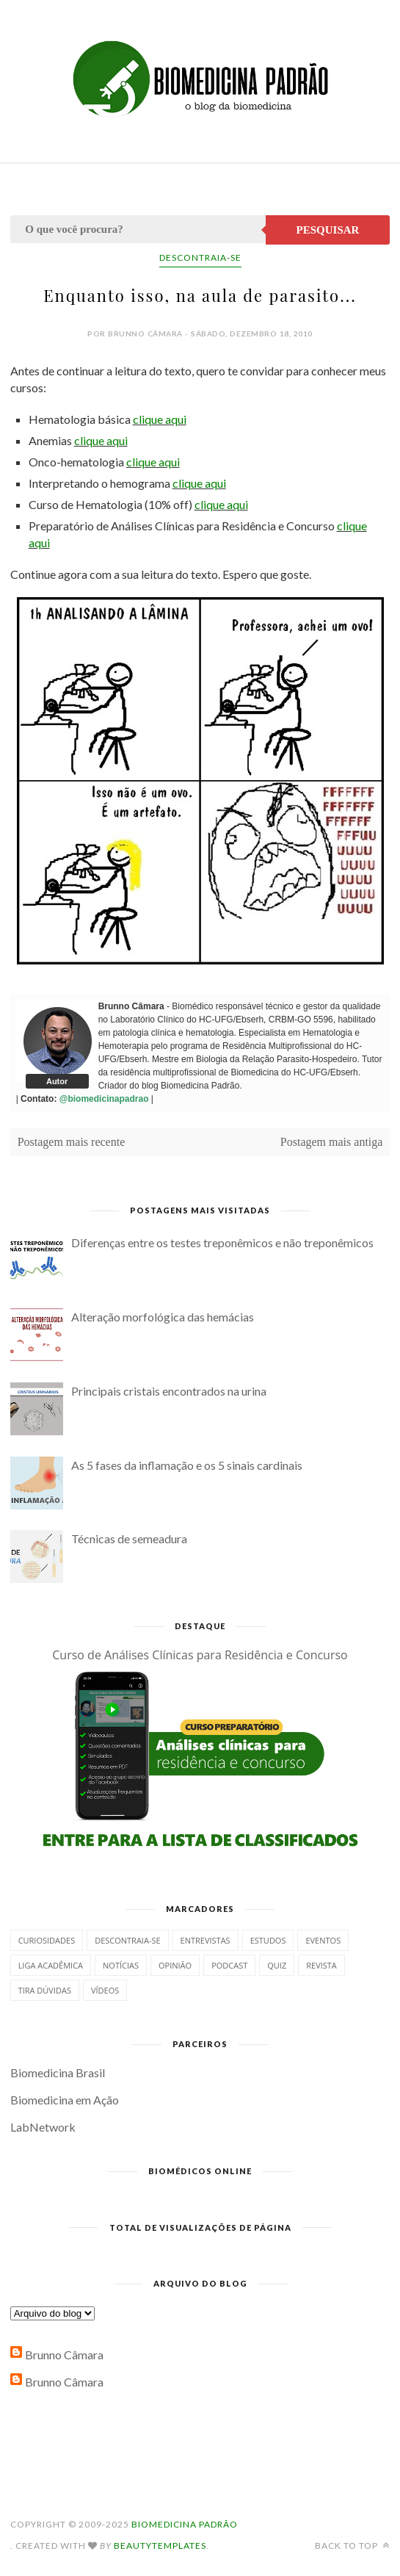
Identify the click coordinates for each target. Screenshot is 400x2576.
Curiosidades (47, 1940)
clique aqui (159, 419)
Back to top (352, 2545)
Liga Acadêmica (50, 1965)
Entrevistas (205, 1940)
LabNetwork (43, 2127)
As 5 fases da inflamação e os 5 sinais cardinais (186, 1465)
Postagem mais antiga (331, 1142)
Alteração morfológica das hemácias (162, 1317)
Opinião (175, 1965)
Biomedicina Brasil (57, 2072)
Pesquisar (328, 230)
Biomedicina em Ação (64, 2100)
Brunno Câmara (64, 2355)
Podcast (229, 1965)
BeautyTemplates (160, 2545)
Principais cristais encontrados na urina (168, 1391)
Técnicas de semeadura (129, 1538)
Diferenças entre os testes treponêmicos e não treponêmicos (222, 1242)
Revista (321, 1965)
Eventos (323, 1940)
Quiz (276, 1965)
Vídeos (105, 1990)
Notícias (121, 1965)
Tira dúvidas (44, 1990)
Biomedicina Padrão (184, 2524)
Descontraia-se (200, 257)
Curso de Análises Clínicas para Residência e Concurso (199, 1655)
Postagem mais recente (72, 1142)
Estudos (268, 1940)
